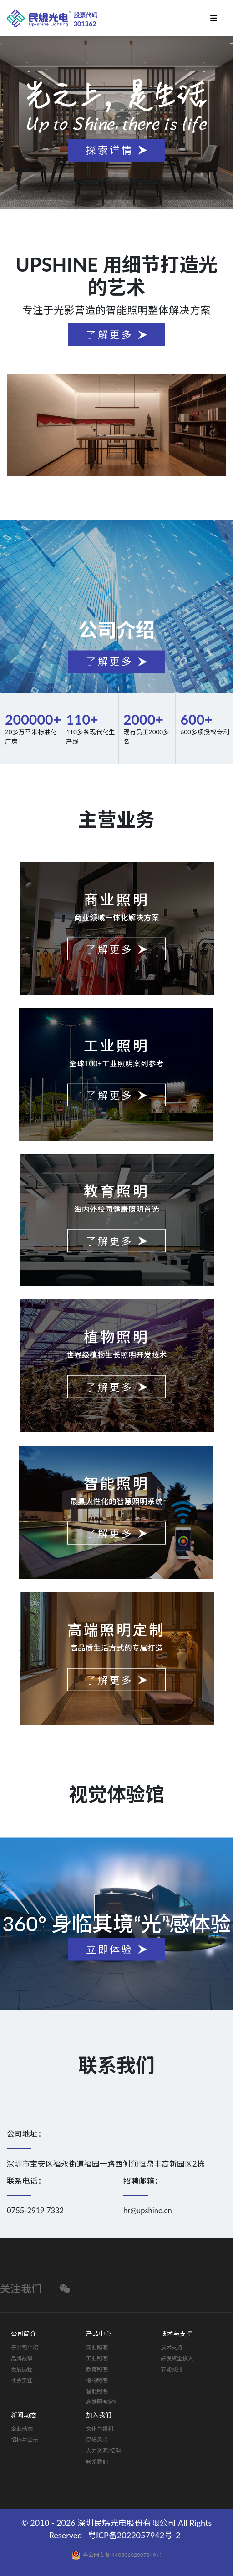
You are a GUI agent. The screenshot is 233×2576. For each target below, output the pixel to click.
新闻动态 (23, 2415)
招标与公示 (24, 2439)
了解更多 (109, 334)
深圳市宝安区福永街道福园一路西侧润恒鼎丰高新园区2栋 (106, 2163)
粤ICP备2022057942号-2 (134, 2535)
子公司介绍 (24, 2347)
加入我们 (98, 2415)
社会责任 (22, 2380)
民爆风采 (97, 2439)
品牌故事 (22, 2358)
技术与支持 (176, 2333)
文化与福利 (99, 2428)
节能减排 (171, 2369)
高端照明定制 (102, 2402)
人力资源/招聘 (103, 2450)
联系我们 (97, 2461)
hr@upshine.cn (147, 2210)
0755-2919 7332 (35, 2210)
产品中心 (98, 2333)
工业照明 (97, 2358)
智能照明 (97, 2391)
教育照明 (97, 2369)
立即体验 (109, 1949)
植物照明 (97, 2380)
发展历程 (22, 2369)
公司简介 (23, 2333)
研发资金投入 (177, 2358)
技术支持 (171, 2347)
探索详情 (109, 150)
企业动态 (22, 2428)
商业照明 (97, 2347)
